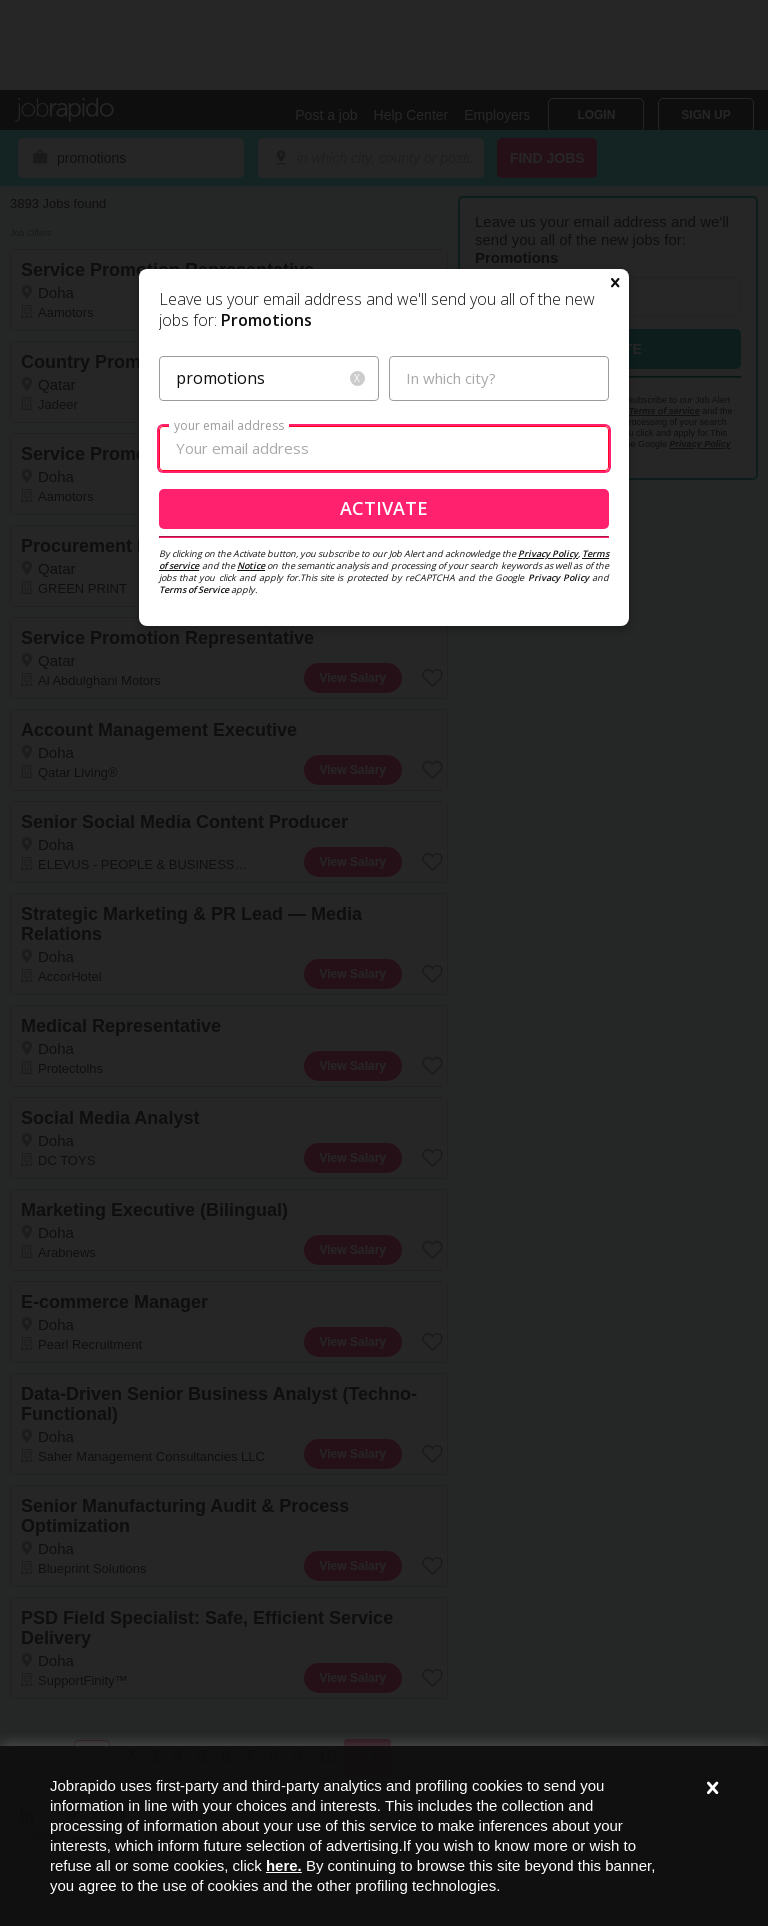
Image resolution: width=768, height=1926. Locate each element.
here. (284, 1865)
